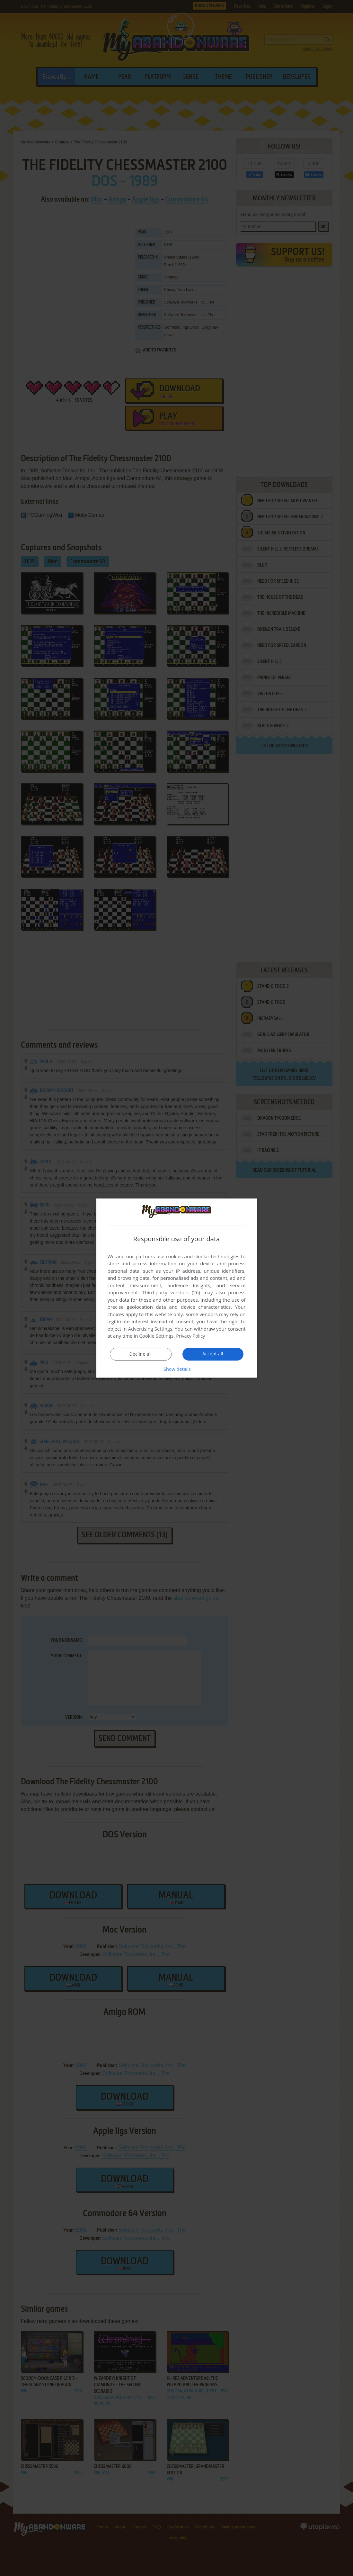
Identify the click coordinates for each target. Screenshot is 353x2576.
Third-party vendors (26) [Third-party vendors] (171, 1292)
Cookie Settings (156, 1336)
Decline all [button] (140, 1354)
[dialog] (176, 1287)
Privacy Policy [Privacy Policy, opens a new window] (191, 1336)
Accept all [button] (212, 1354)
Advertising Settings (150, 1329)
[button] (176, 1369)
